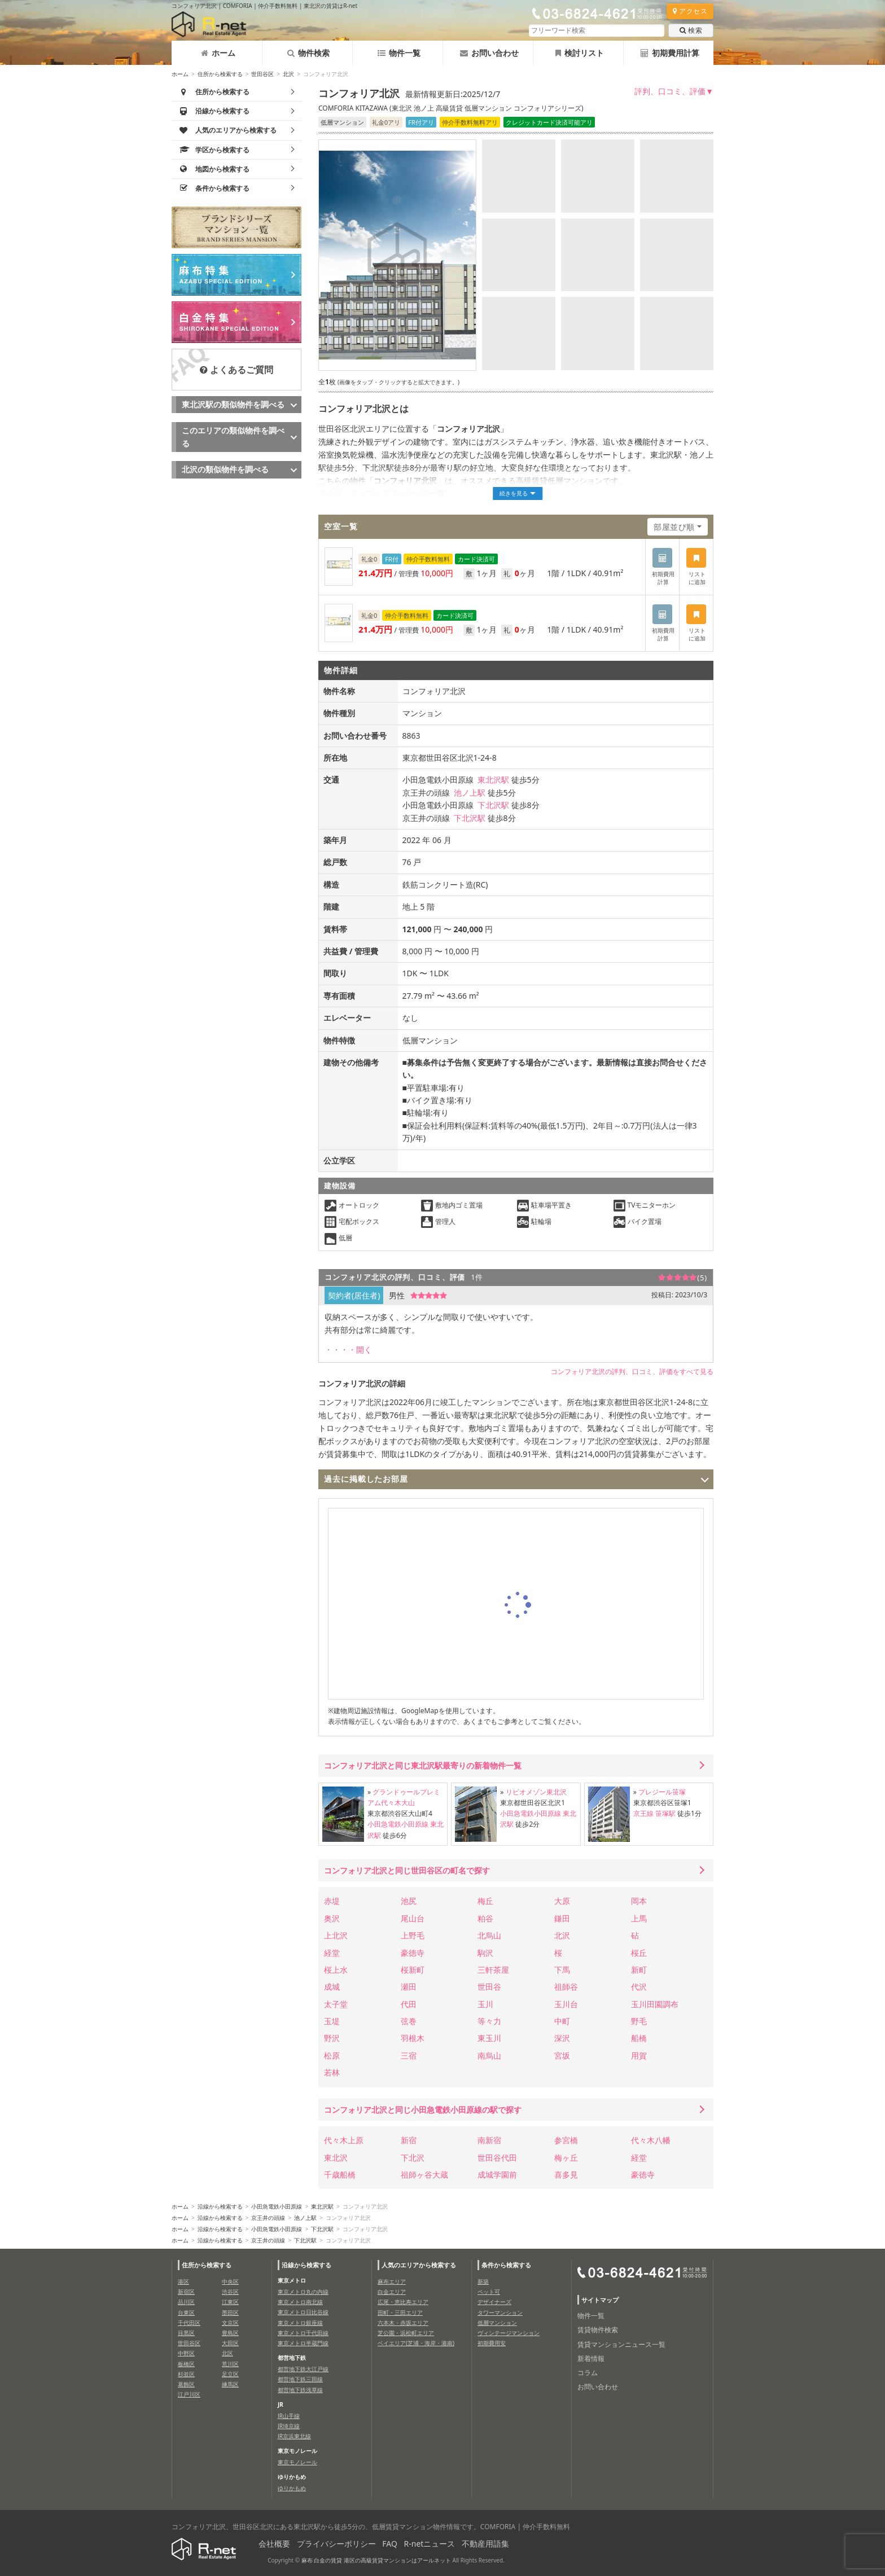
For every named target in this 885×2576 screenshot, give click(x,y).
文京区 (230, 2323)
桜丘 (639, 1952)
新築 (483, 2281)
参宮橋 (566, 2140)
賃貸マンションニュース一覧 (621, 2344)
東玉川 (489, 2038)
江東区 (230, 2302)
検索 (691, 30)
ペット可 (488, 2292)
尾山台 (412, 1918)
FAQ (389, 2543)
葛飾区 (186, 2384)
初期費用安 (491, 2343)
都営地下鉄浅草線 (300, 2390)
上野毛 (412, 1935)
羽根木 (412, 2038)
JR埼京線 (289, 2426)
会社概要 (274, 2543)
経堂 (332, 1952)
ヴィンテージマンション (508, 2333)
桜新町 (412, 1969)
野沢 (332, 2038)
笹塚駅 (665, 1813)
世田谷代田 (497, 2157)
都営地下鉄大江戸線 (303, 2369)
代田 (409, 2004)
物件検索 (308, 52)
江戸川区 (189, 2394)
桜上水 (336, 1969)
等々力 (489, 2021)
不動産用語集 (485, 2543)
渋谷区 (230, 2292)
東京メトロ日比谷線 (303, 2312)
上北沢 (336, 1935)
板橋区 (186, 2364)
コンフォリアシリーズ (389, 493)
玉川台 (566, 2004)
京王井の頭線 (268, 2218)
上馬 (639, 1918)
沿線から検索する (220, 2206)
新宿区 (186, 2292)
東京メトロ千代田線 (303, 2333)
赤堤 (332, 1900)
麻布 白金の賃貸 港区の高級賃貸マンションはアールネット (376, 2560)
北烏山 (489, 1935)
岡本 (639, 1900)
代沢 (639, 1986)
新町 (639, 1969)
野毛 (639, 2021)
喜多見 (566, 2174)
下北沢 (412, 2157)
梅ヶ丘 (566, 2157)
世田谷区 (262, 74)
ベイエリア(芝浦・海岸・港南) (416, 2343)
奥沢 (332, 1918)
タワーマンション (500, 2312)
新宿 (409, 2140)
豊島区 (230, 2333)
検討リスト (579, 52)
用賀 (639, 2055)
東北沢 (336, 2157)
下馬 (562, 1969)
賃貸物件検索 (597, 2329)
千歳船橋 (340, 2174)
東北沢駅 (493, 779)
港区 (183, 2281)
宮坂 (562, 2055)
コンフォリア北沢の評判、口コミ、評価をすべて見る (632, 1371)
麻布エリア (392, 2281)
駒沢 (485, 1952)
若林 (332, 2072)
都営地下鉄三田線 (300, 2379)
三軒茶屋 (493, 1969)
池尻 (409, 1900)
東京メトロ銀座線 (300, 2323)
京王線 (643, 1813)
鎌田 (562, 1918)
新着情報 (590, 2358)
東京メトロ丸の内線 (303, 2292)
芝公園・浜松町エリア (406, 2333)
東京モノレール (297, 2462)
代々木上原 (343, 2140)
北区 (227, 2353)
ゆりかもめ (292, 2488)
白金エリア (392, 2292)
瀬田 (409, 1986)
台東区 (186, 2312)
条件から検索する (506, 2265)
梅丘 (485, 1900)
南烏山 (489, 2055)
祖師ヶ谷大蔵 (424, 2174)
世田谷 (489, 1986)
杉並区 (186, 2374)
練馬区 (230, 2384)
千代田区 (189, 2323)
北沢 (288, 74)
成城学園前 (497, 2174)
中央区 (230, 2281)
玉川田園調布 (654, 2004)
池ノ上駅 (469, 792)
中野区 (186, 2353)
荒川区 (230, 2364)
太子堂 (336, 2004)
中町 (562, 2021)
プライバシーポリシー (336, 2543)
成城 (332, 1986)
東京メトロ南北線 (300, 2302)
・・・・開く (348, 1349)
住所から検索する (220, 74)
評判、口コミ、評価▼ (673, 91)
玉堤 (332, 2021)
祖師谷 (566, 1986)
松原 (332, 2055)
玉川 (485, 2004)
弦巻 (409, 2021)
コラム (587, 2372)
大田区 (230, 2343)
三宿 (409, 2055)
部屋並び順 (674, 526)
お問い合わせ (489, 52)
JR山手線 (289, 2416)
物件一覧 (399, 52)
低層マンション (497, 2323)
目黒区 (186, 2333)
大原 (562, 1900)
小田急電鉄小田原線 (397, 1824)
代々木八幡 (651, 2140)
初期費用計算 (670, 52)
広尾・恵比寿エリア (403, 2302)
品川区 (186, 2302)
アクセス (690, 11)
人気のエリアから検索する (419, 2265)
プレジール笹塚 (662, 1792)
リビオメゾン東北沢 (536, 1792)
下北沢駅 (493, 805)
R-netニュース (429, 2543)
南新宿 (489, 2140)
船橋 (639, 2038)
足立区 (230, 2374)
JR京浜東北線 (294, 2436)
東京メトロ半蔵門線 (303, 2343)
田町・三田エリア (400, 2312)
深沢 (562, 2038)
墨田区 (230, 2312)
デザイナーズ (494, 2302)
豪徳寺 (412, 1952)
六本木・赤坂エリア (403, 2323)
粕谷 (485, 1918)
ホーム (218, 52)
